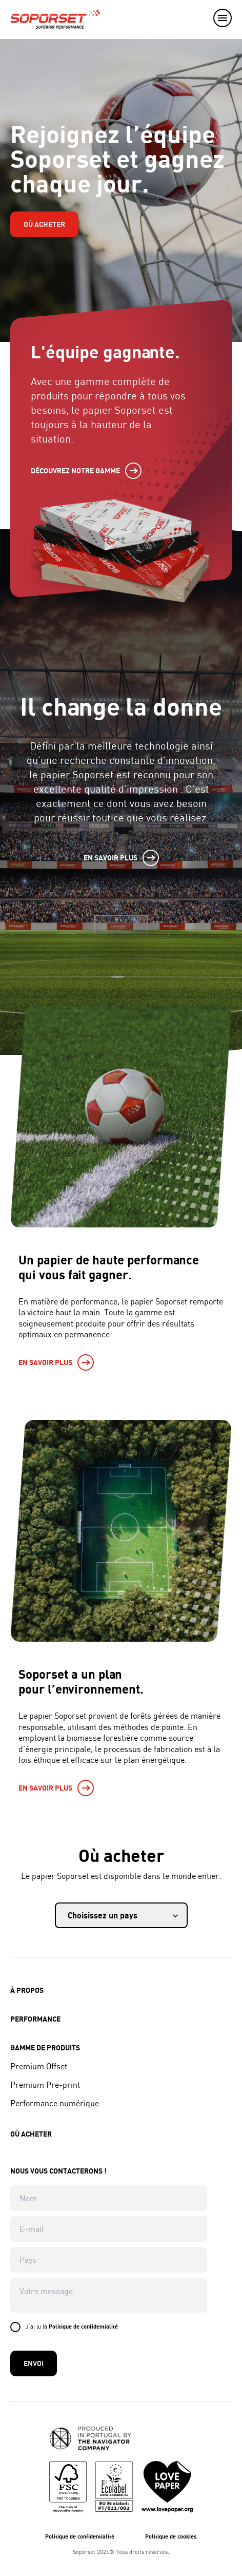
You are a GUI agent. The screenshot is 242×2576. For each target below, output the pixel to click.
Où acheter (44, 224)
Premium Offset (38, 2066)
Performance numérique (54, 2103)
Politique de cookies (171, 2536)
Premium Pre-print (45, 2085)
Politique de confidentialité (83, 2326)
